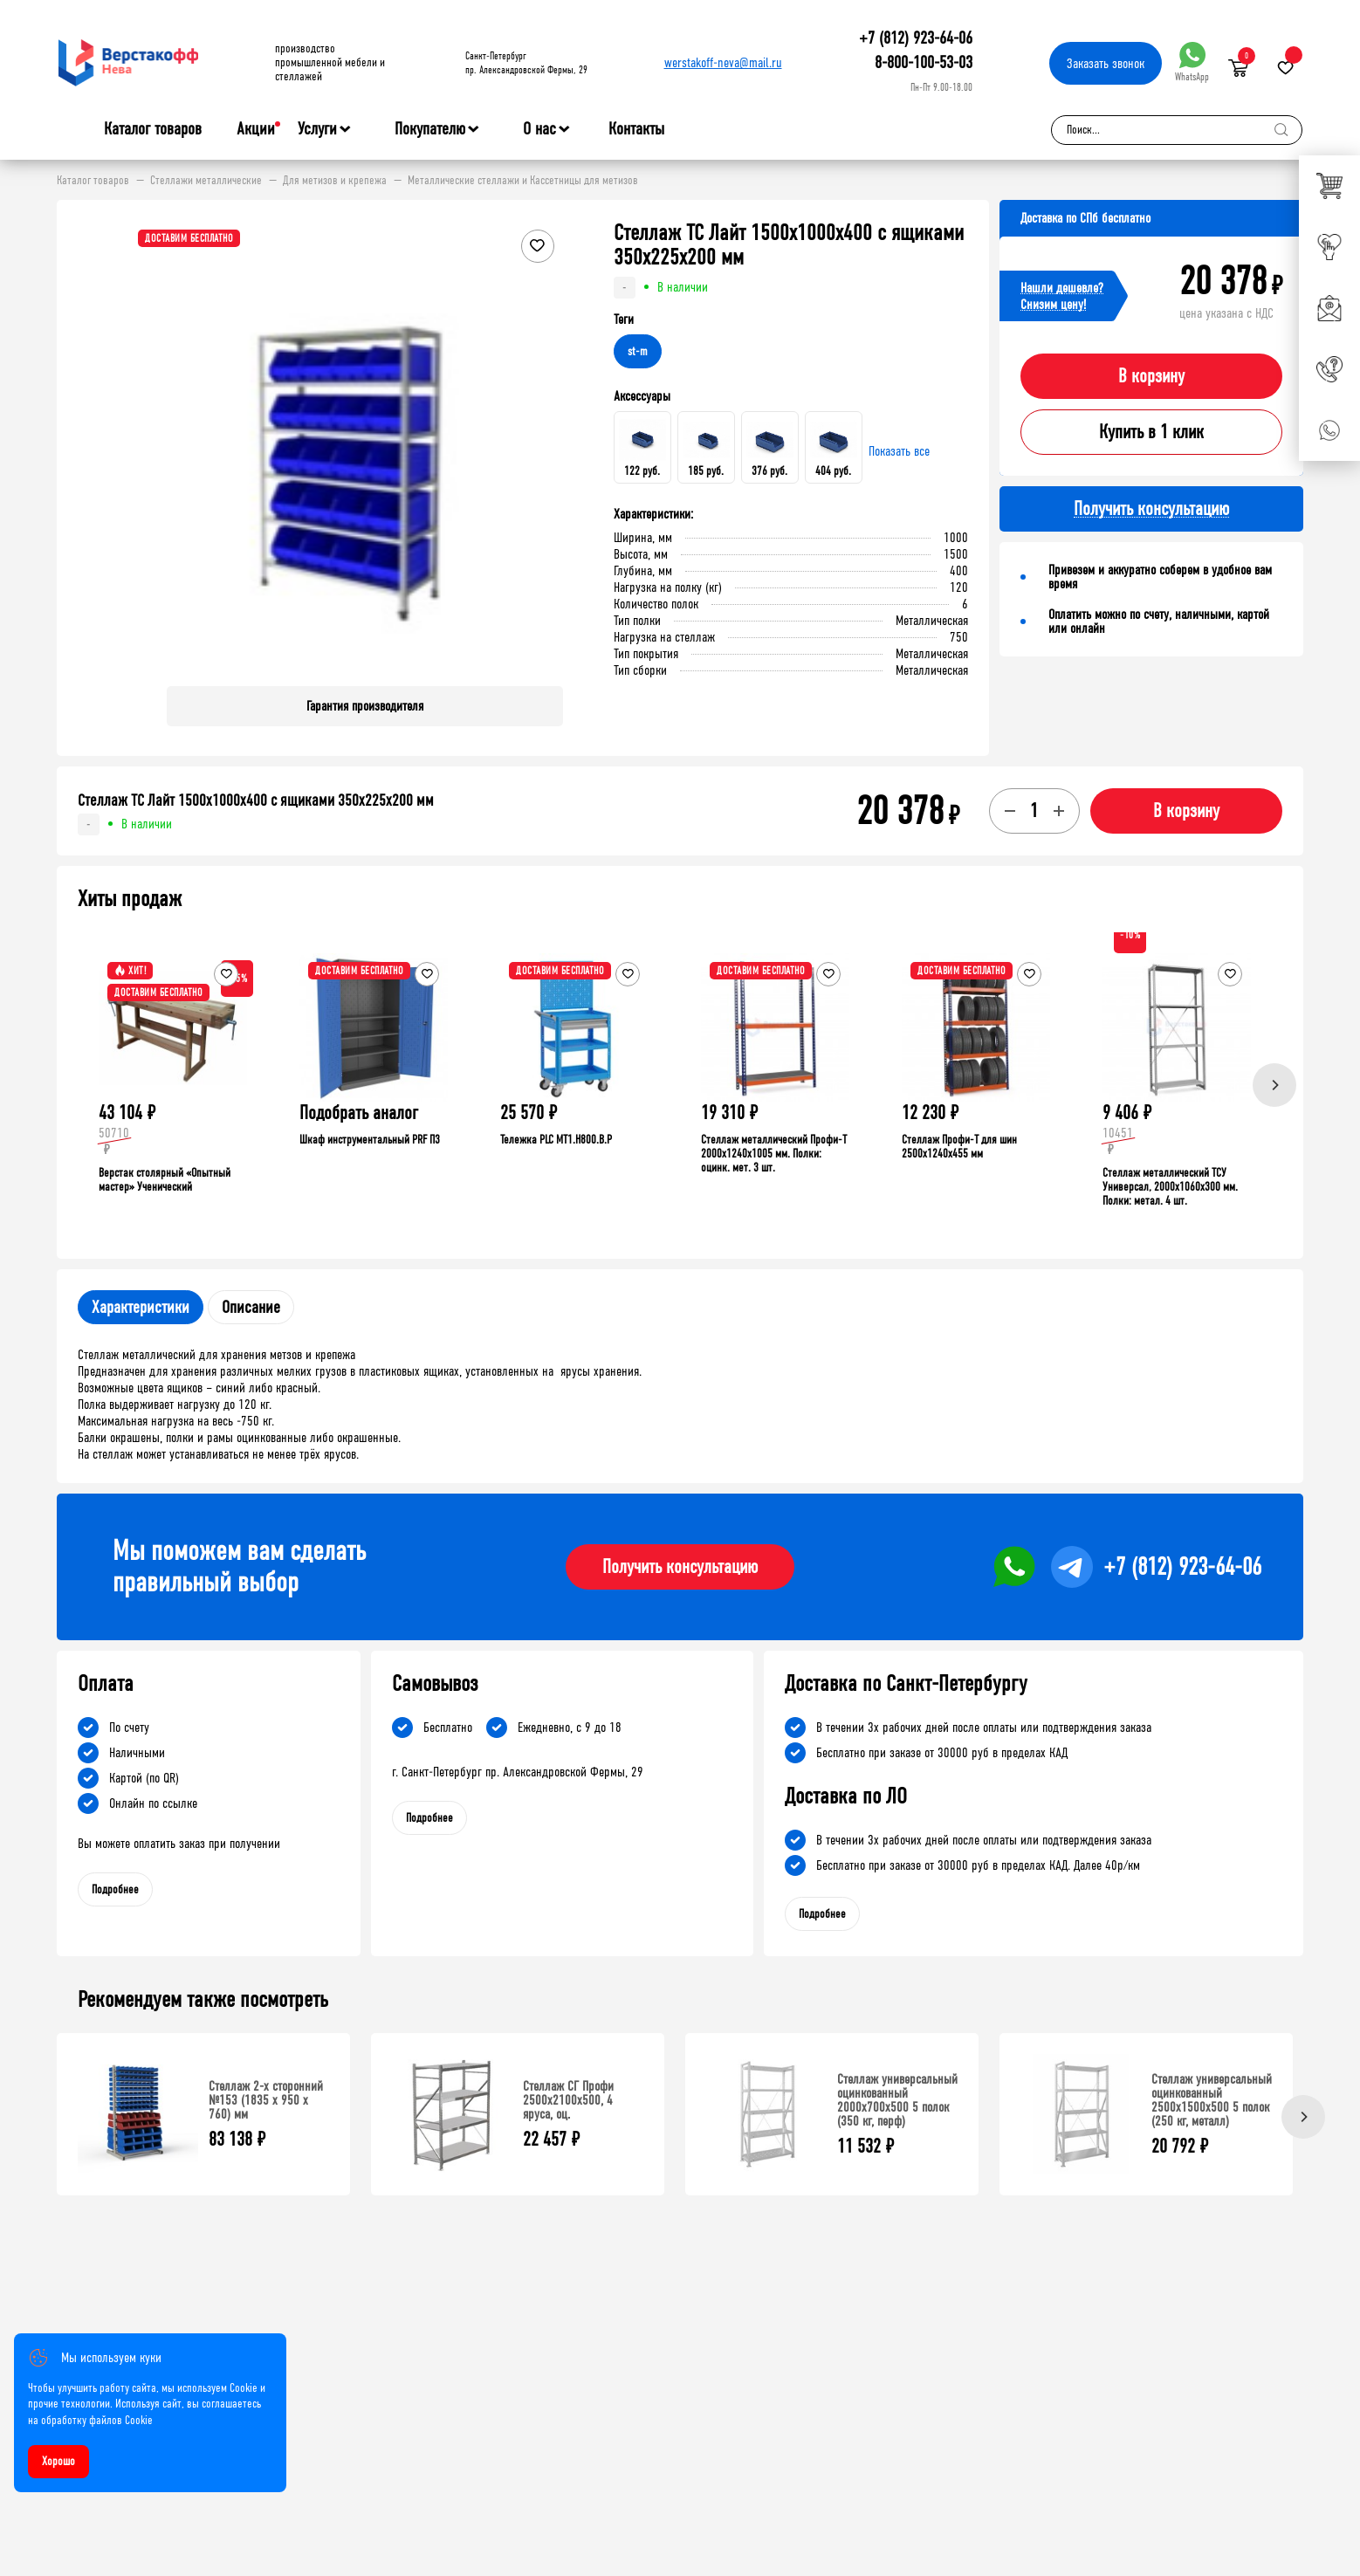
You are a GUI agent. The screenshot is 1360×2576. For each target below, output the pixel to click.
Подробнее (115, 1889)
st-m (638, 351)
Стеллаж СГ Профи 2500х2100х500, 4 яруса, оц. (568, 2100)
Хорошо (58, 2461)
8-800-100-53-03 (923, 62)
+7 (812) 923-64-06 (915, 38)
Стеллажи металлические (206, 181)
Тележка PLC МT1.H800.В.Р (556, 1139)
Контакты (636, 129)
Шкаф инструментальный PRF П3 (369, 1139)
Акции (256, 129)
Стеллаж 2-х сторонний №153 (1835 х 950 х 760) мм (266, 2100)
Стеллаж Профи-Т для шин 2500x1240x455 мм (959, 1146)
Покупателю (430, 129)
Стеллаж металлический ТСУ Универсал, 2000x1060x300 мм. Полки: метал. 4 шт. (1170, 1186)
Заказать (1105, 63)
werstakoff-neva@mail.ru (723, 62)
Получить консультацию (680, 1567)
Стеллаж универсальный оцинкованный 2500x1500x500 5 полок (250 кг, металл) (1211, 2100)
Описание (251, 1307)
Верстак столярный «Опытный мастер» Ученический (164, 1179)
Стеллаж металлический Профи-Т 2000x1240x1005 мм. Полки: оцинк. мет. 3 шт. (774, 1153)
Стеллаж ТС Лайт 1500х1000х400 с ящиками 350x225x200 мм (256, 800)
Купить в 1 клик (1151, 432)
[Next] (1274, 1085)
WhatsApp (1192, 62)
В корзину (1151, 376)
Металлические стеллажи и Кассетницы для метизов (523, 181)
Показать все (899, 451)
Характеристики (140, 1307)
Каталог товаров (153, 129)
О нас (539, 129)
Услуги (317, 129)
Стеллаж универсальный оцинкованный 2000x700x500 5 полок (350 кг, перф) (897, 2100)
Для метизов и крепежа (335, 181)
